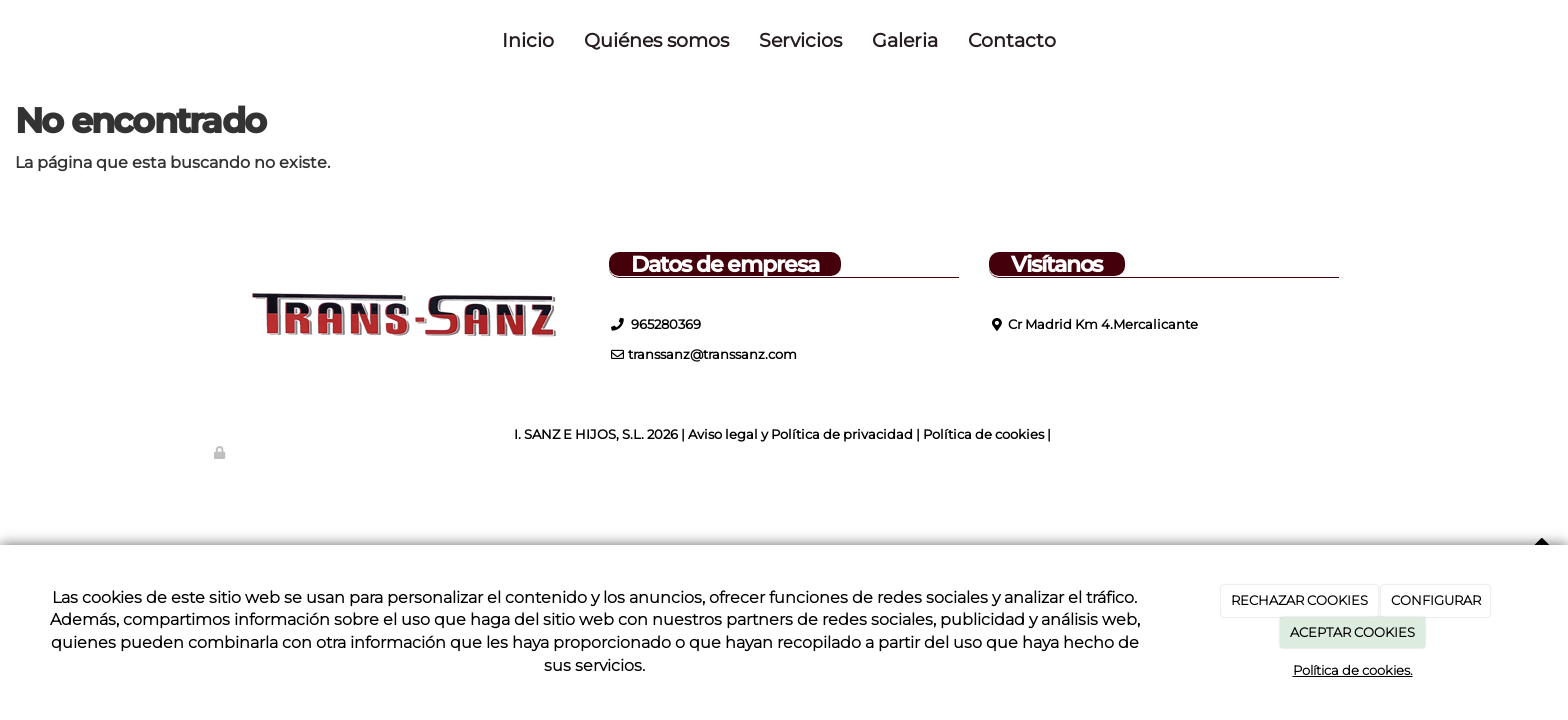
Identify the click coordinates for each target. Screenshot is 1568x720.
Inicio (528, 40)
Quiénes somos (656, 40)
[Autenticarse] (221, 452)
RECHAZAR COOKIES (1299, 600)
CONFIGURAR (1436, 600)
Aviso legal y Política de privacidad (800, 434)
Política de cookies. (1353, 670)
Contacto (1012, 40)
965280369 (664, 324)
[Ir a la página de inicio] (209, 40)
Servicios (800, 40)
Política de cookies (983, 434)
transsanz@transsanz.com (712, 354)
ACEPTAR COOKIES (1352, 632)
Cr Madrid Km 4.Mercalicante (1103, 324)
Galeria (905, 40)
